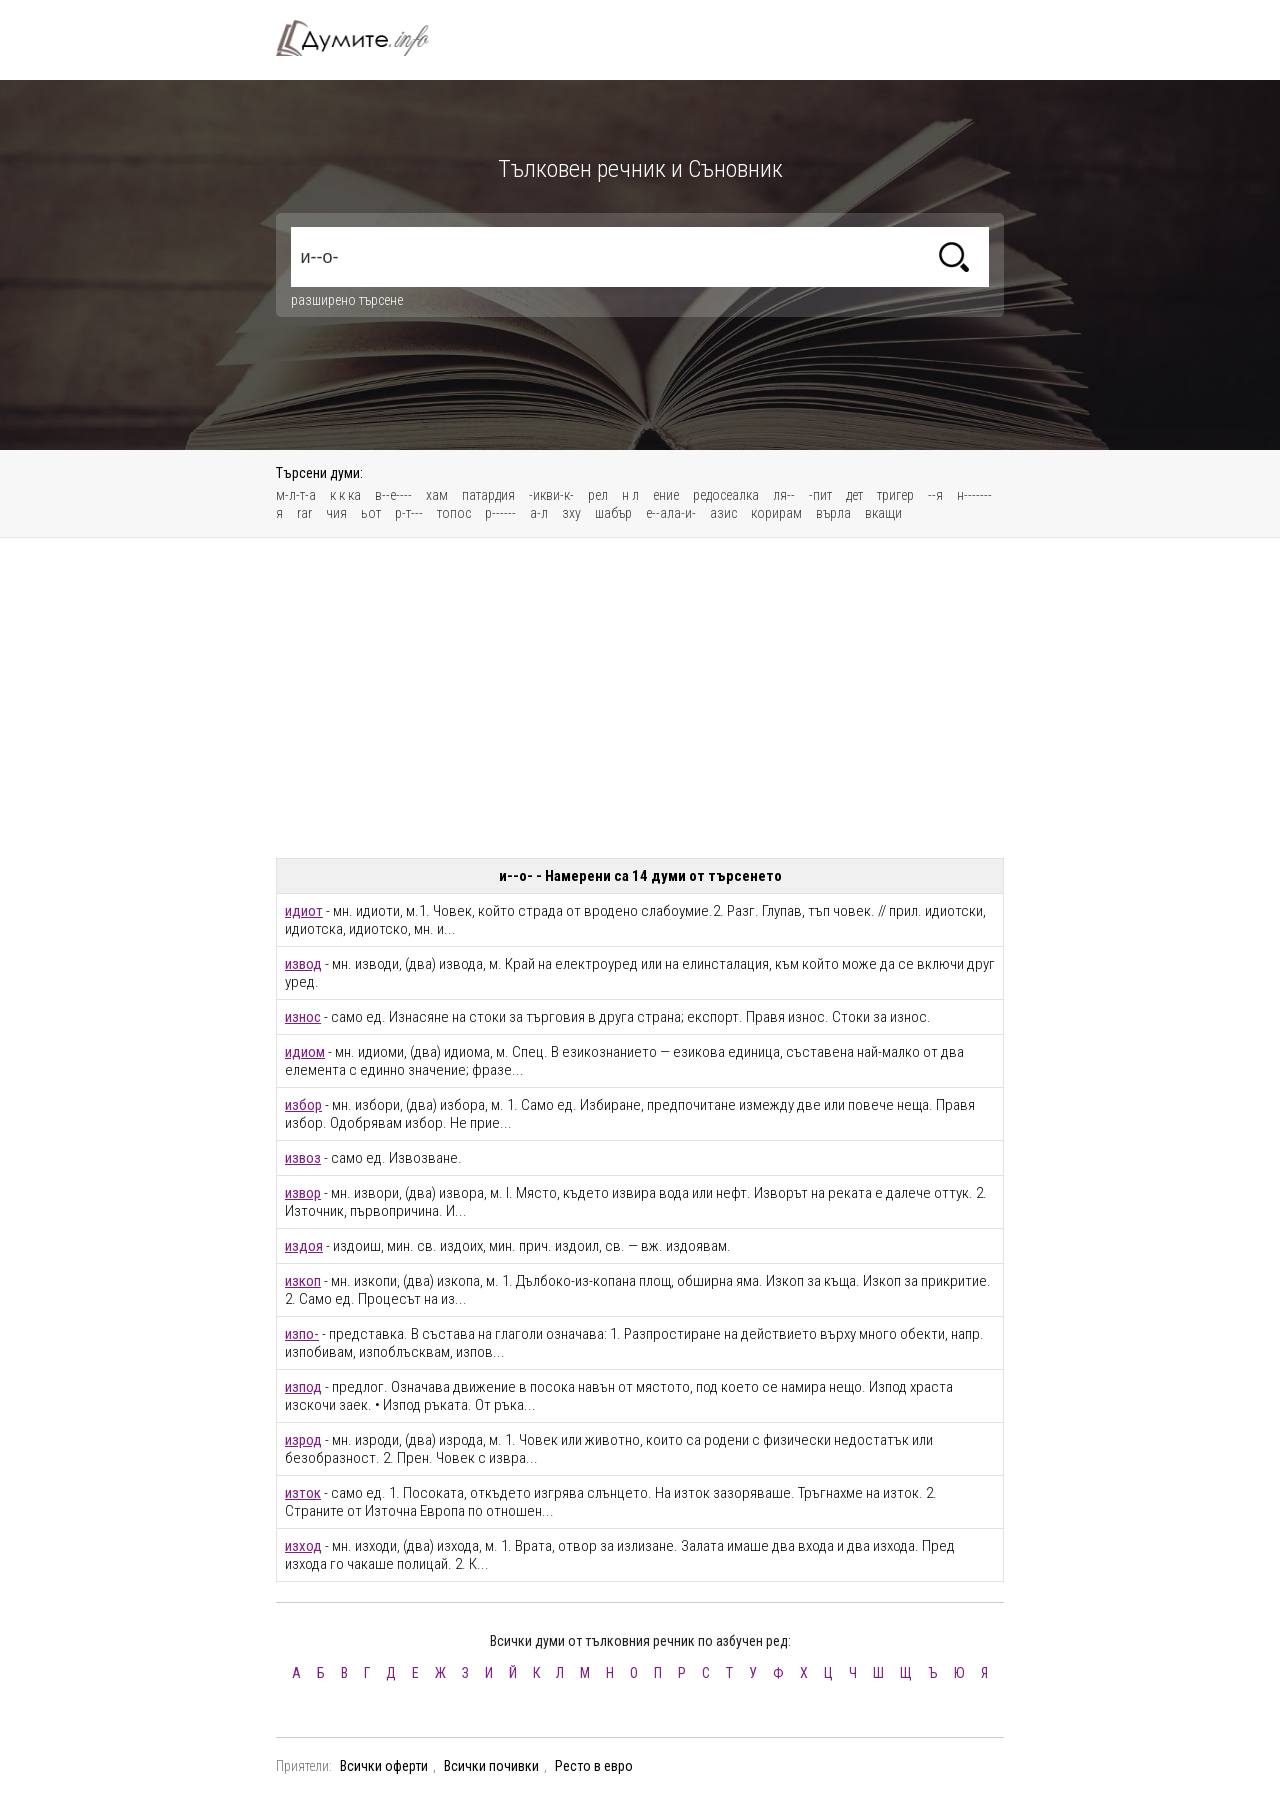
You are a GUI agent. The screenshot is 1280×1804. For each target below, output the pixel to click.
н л (630, 495)
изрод (303, 1440)
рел (598, 495)
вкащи (883, 513)
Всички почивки (491, 1766)
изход (303, 1546)
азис (723, 513)
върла (833, 513)
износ (303, 1017)
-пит (820, 495)
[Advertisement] (640, 698)
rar (304, 513)
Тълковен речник (364, 38)
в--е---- (393, 495)
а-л (539, 513)
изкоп (303, 1281)
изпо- (302, 1334)
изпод (303, 1387)
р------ (500, 513)
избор (303, 1105)
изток (303, 1493)
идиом (305, 1052)
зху (571, 513)
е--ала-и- (671, 513)
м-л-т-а (296, 495)
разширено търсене (347, 300)
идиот (304, 911)
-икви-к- (551, 495)
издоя (304, 1246)
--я (935, 495)
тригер (895, 495)
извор (303, 1193)
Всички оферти (384, 1766)
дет (854, 495)
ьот (371, 513)
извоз (303, 1158)
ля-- (784, 495)
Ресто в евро (594, 1766)
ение (666, 495)
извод (303, 964)
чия (336, 513)
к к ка (345, 495)
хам (437, 495)
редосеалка (726, 495)
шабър (613, 513)
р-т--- (409, 513)
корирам (776, 513)
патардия (488, 495)
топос (454, 513)
